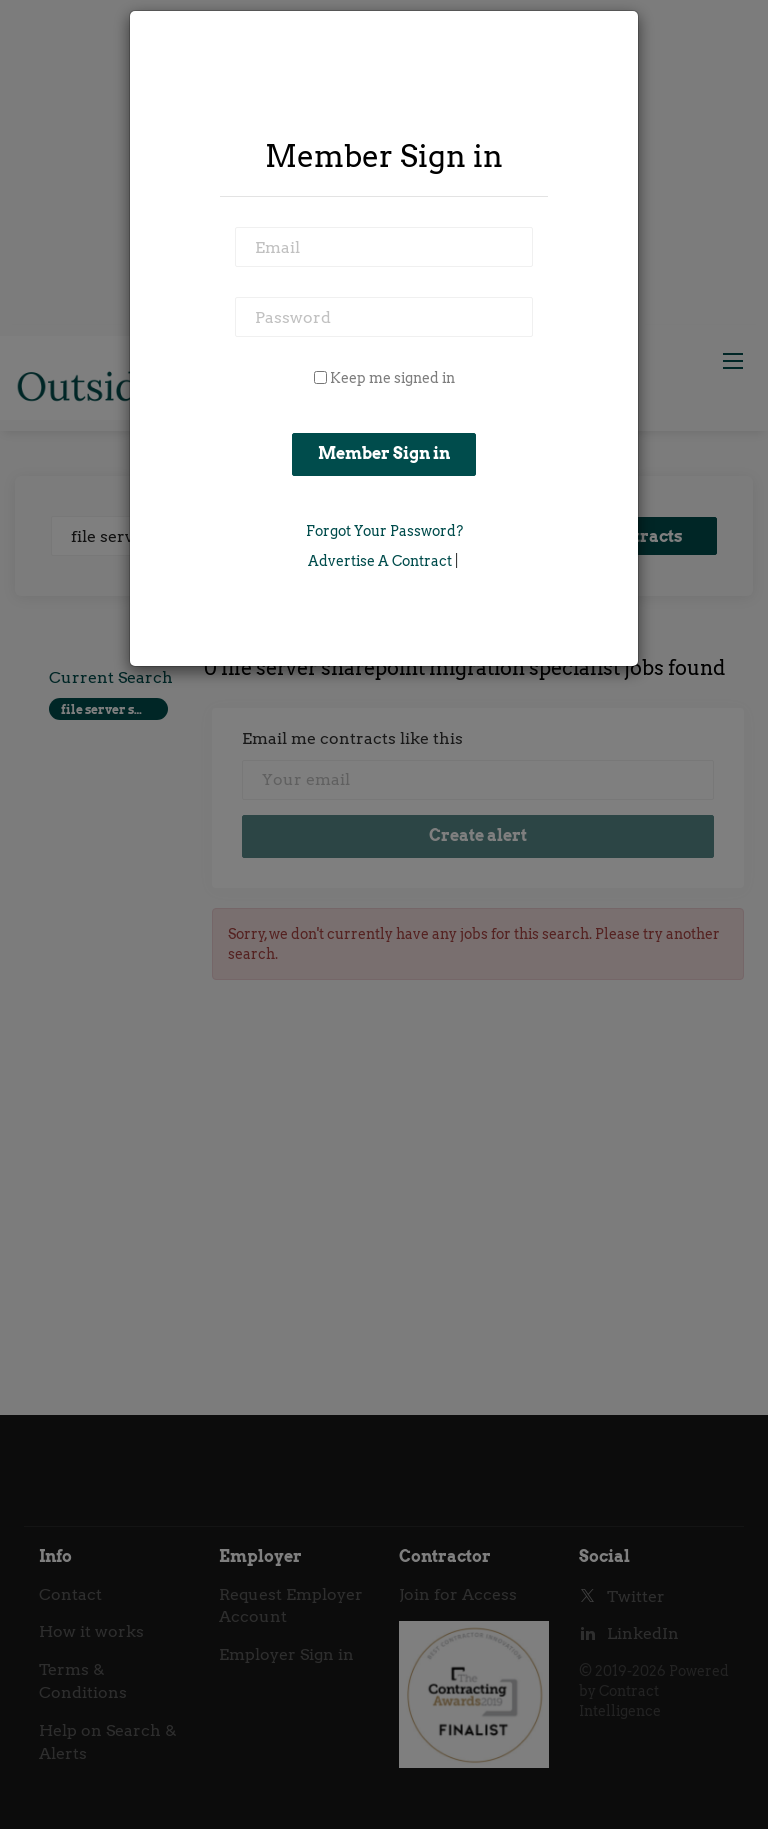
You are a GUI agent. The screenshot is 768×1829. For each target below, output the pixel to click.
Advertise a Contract (380, 561)
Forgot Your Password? (384, 531)
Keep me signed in (392, 378)
